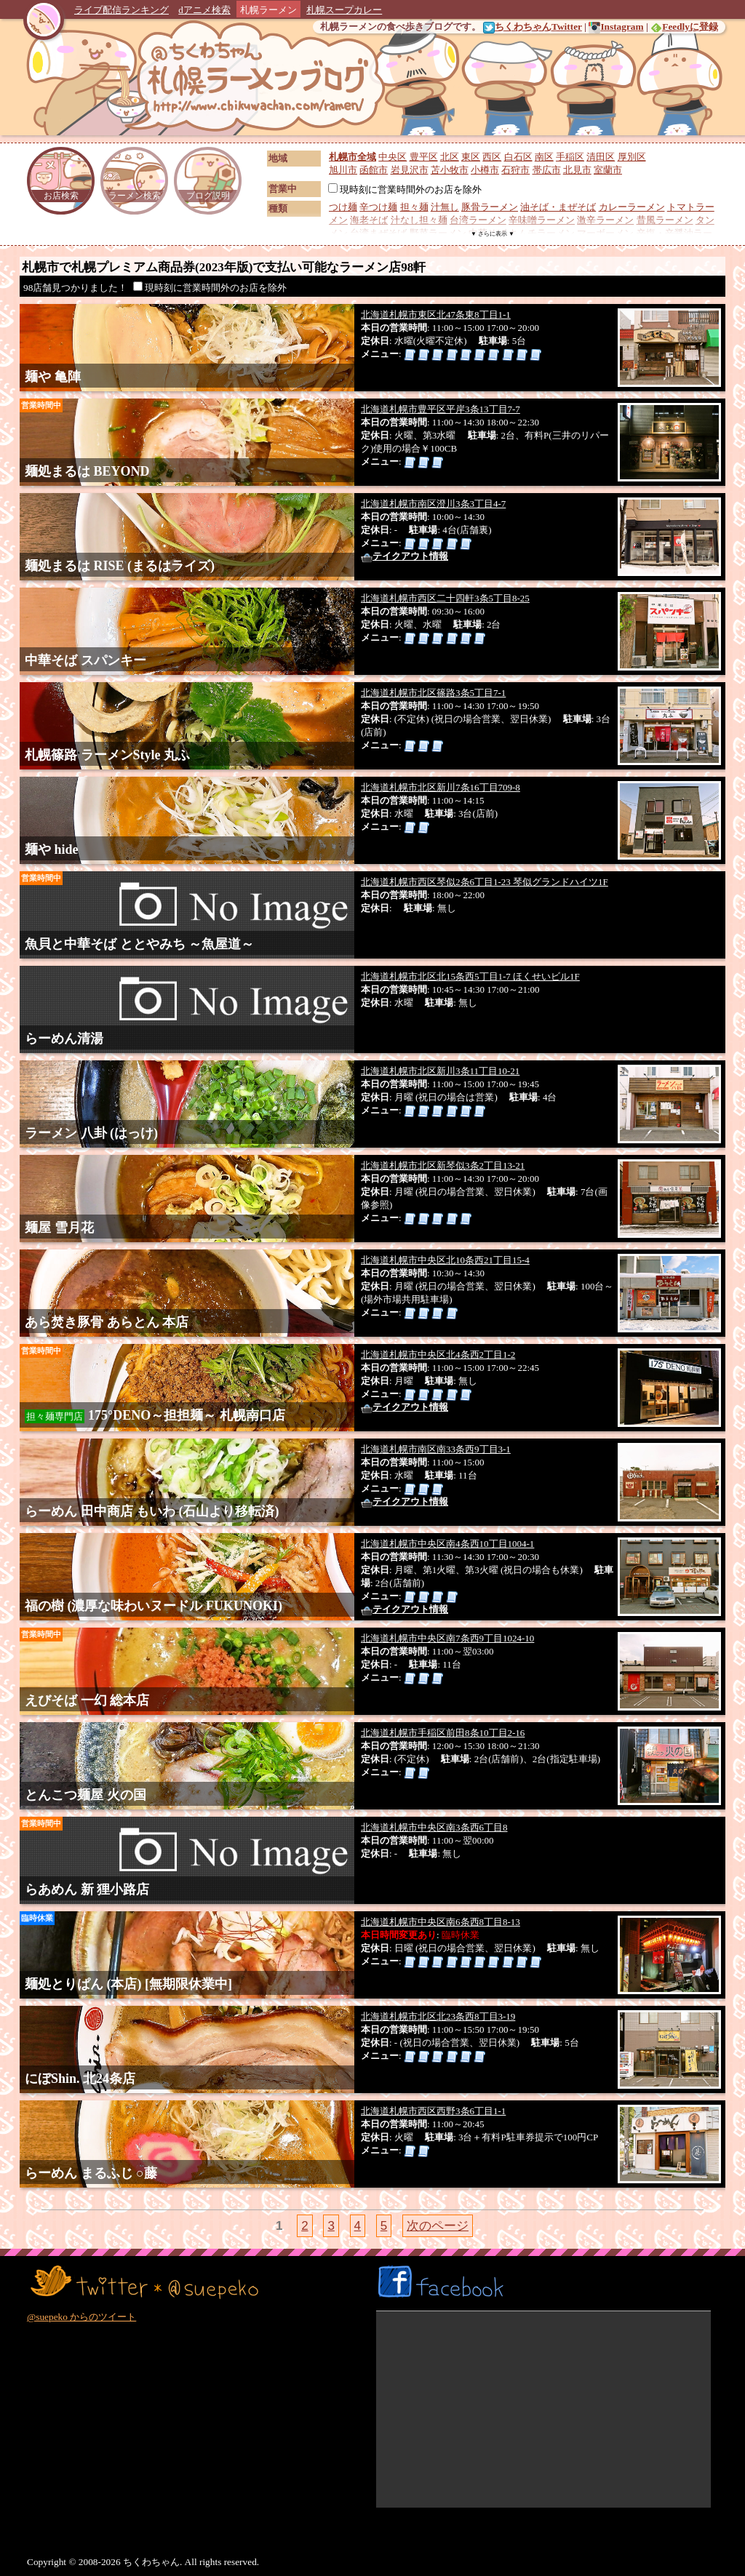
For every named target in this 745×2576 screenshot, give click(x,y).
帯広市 (547, 169)
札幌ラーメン (268, 9)
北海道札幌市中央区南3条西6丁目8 (434, 1827)
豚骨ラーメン (489, 206)
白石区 (518, 156)
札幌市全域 (352, 156)
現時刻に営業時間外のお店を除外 (405, 189)
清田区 (600, 156)
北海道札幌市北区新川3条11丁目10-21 (440, 1070)
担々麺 (414, 206)
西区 (491, 156)
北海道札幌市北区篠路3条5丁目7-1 (433, 692)
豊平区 (424, 156)
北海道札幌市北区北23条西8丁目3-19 (438, 2016)
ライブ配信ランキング (121, 9)
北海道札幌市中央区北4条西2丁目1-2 (438, 1354)
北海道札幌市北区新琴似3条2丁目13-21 (443, 1165)
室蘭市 (608, 169)
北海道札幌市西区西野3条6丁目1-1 (433, 2110)
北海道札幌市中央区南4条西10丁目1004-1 (447, 1543)
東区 (470, 156)
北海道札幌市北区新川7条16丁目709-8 (440, 787)
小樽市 (485, 169)
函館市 (373, 169)
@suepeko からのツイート (81, 2316)
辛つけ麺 (378, 206)
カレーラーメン (632, 206)
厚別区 (632, 156)
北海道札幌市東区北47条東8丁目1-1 (436, 314)
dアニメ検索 (204, 9)
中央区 (392, 156)
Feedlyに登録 (684, 26)
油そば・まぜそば (558, 206)
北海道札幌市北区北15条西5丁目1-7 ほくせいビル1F (470, 976)
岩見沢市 (410, 169)
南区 (544, 156)
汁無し (445, 206)
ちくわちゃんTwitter (532, 26)
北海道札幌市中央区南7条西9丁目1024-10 (447, 1638)
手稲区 (570, 156)
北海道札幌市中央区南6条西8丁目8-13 (440, 1921)
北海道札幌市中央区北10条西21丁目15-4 (445, 1260)
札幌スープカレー (344, 9)
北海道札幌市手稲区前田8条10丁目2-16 (443, 1732)
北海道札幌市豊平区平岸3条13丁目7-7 (440, 409)
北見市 (577, 169)
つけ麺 (343, 206)
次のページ (438, 2226)
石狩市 (515, 169)
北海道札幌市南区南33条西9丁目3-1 (436, 1449)
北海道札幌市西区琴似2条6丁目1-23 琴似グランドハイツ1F (484, 881)
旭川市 (343, 169)
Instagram (616, 26)
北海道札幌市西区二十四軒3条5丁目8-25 (445, 598)
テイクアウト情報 (404, 556)
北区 (449, 156)
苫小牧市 (450, 169)
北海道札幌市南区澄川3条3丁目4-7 (433, 503)
